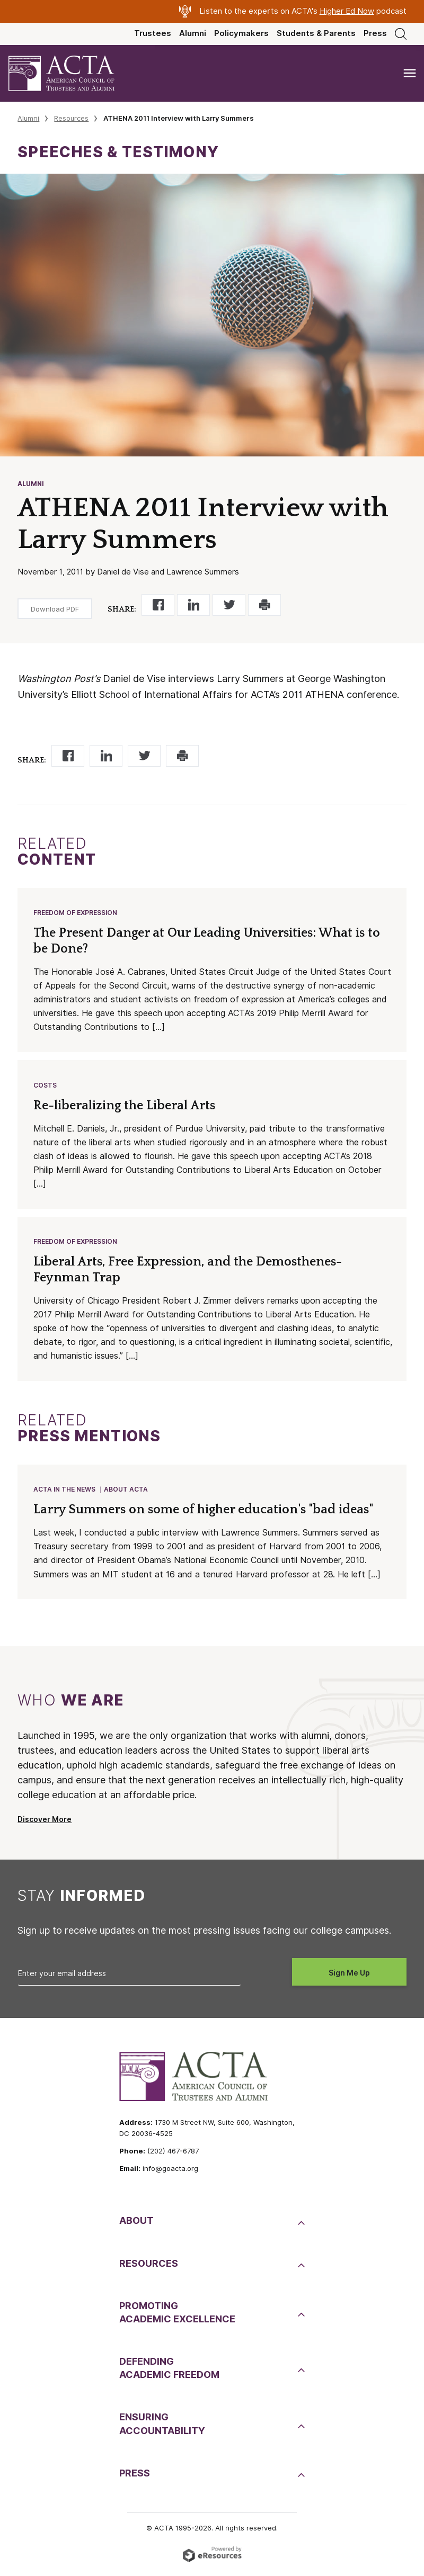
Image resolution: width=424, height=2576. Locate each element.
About (136, 2224)
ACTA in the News (65, 1493)
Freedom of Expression (76, 913)
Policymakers (241, 33)
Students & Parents (316, 33)
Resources (71, 118)
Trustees (152, 33)
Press (375, 33)
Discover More (44, 1823)
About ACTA (126, 1493)
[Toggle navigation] (409, 73)
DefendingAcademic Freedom (169, 2372)
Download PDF (55, 609)
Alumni (192, 33)
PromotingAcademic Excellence (177, 2316)
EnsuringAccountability (162, 2428)
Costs (45, 1087)
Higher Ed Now (347, 11)
